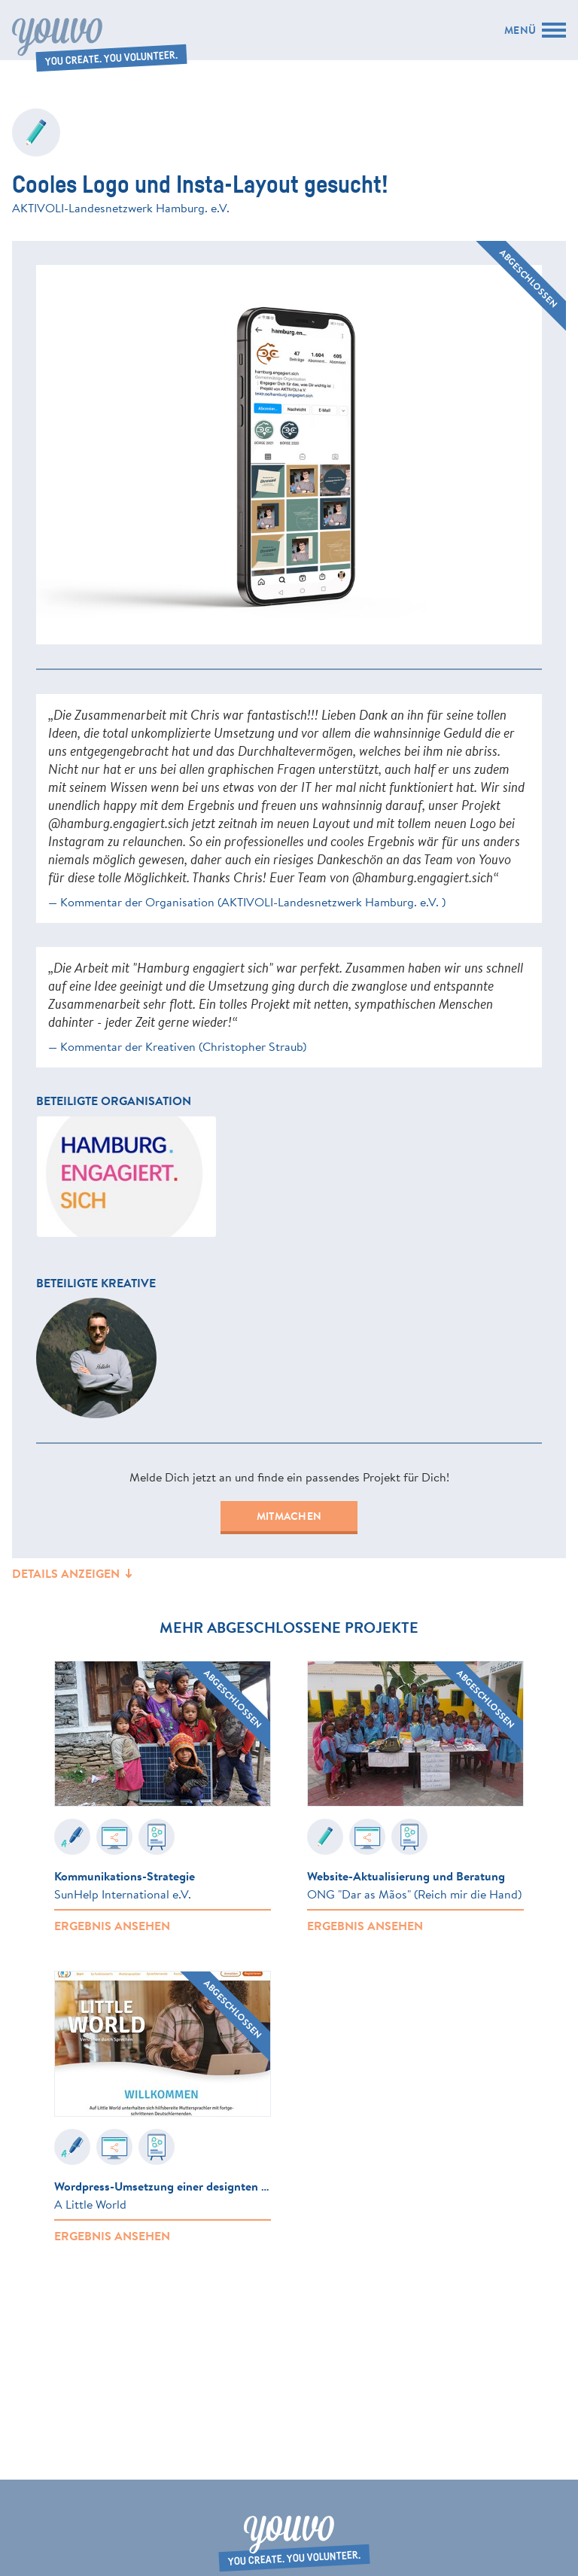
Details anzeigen (73, 1573)
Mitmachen (289, 1516)
